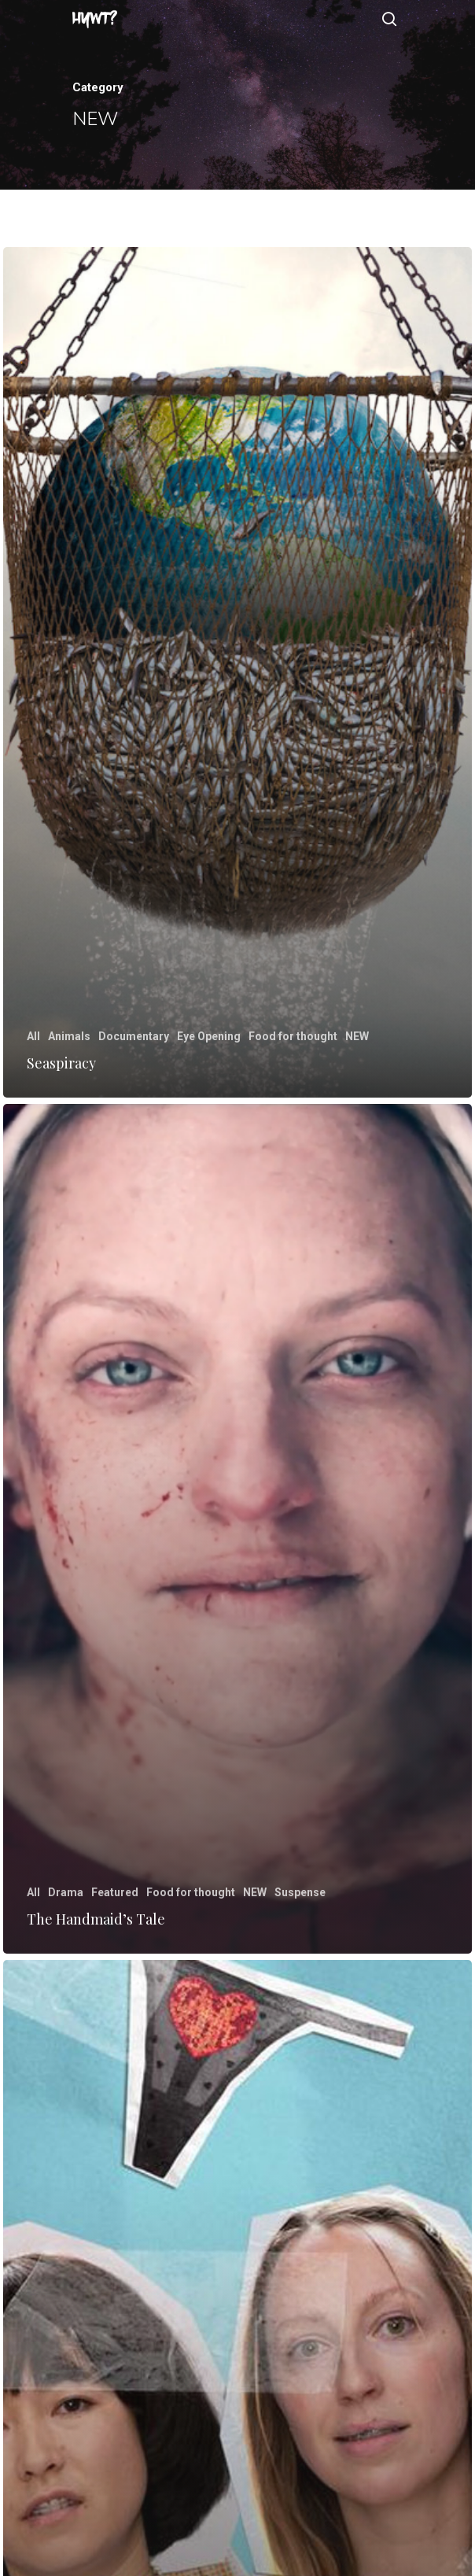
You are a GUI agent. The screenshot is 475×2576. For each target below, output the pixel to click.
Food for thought (293, 1036)
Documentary (133, 1036)
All (33, 1036)
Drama (65, 1892)
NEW (357, 1036)
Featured (114, 1892)
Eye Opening (209, 1036)
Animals (69, 1036)
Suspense (300, 1892)
